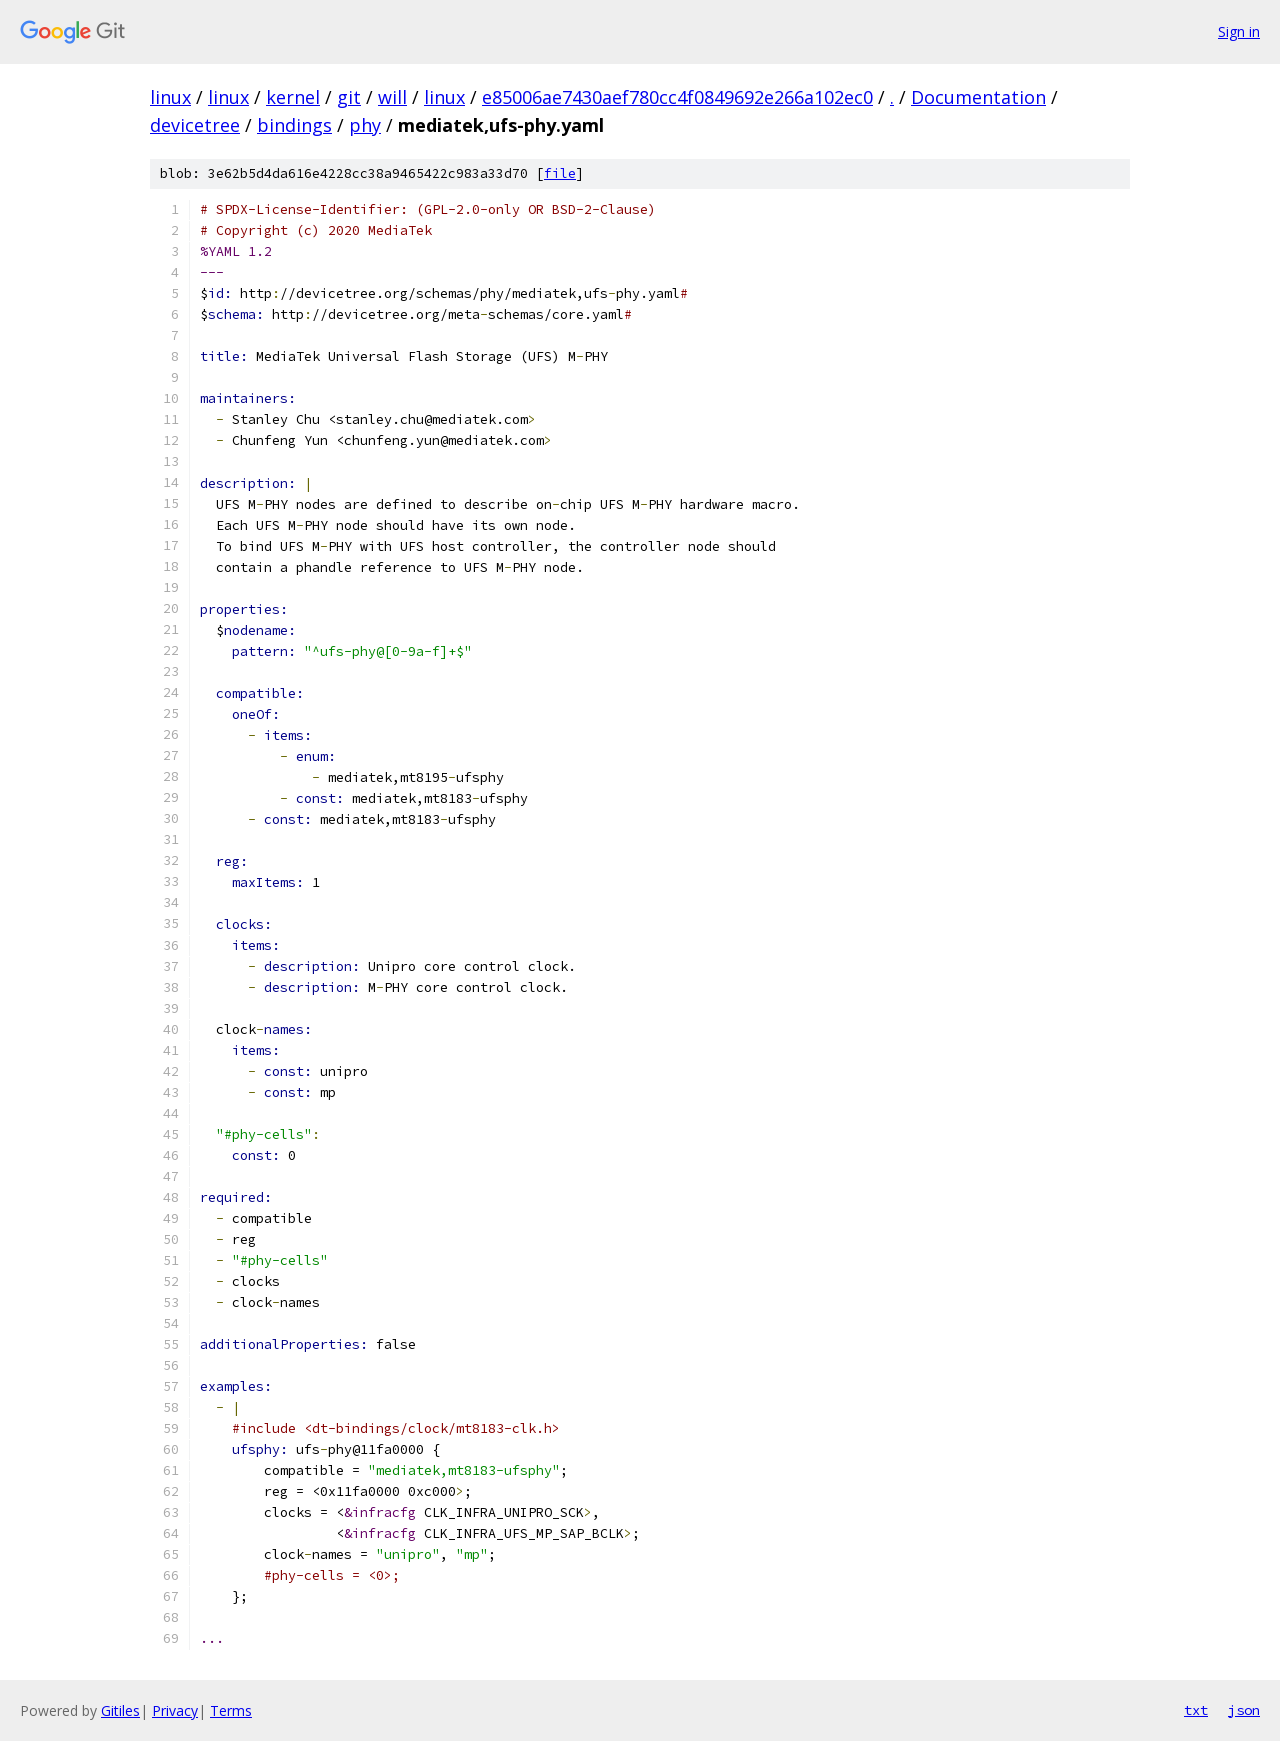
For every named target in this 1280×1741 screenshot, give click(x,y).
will (392, 97)
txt (1196, 1710)
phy (365, 125)
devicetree (195, 125)
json (1244, 1710)
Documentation (978, 97)
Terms (231, 1710)
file (560, 173)
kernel (293, 97)
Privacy (175, 1710)
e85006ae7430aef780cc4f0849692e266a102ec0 (677, 97)
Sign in (1239, 31)
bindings (294, 125)
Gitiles (120, 1710)
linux (170, 97)
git (349, 97)
